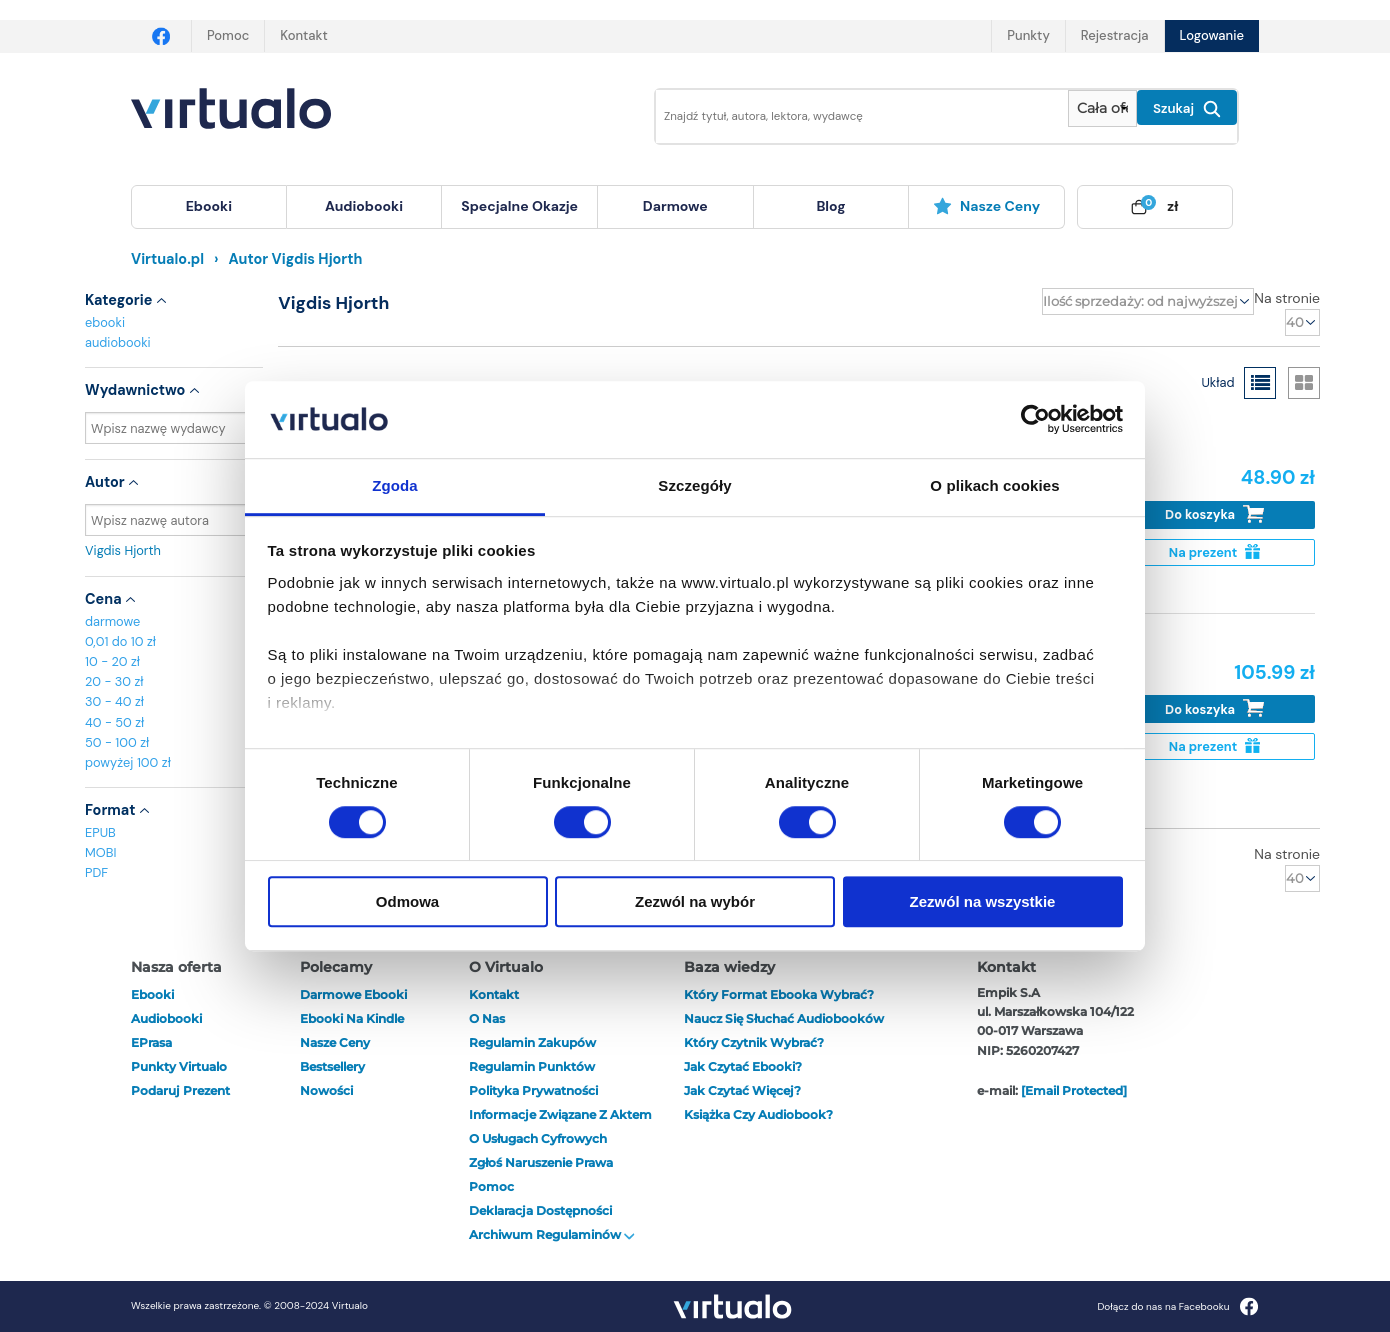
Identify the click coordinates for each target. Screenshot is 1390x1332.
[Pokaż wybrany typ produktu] (1102, 108)
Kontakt (303, 35)
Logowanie (1212, 35)
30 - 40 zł (114, 701)
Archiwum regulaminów (552, 1234)
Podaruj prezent (180, 1090)
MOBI (100, 852)
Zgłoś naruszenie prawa (541, 1162)
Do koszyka (1214, 514)
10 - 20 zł (112, 661)
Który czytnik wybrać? (754, 1042)
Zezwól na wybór (695, 901)
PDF (96, 872)
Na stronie (1287, 298)
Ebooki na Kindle (352, 1018)
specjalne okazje (519, 206)
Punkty (1028, 35)
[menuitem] (209, 207)
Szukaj (1187, 109)
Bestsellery (332, 1066)
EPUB (100, 832)
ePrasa (151, 1042)
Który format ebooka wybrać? (779, 994)
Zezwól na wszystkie (983, 901)
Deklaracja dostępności (540, 1210)
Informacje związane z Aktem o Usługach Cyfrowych (560, 1126)
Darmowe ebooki (353, 994)
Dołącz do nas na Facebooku (1177, 1306)
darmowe (675, 206)
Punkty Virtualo (179, 1066)
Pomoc (228, 35)
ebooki (105, 322)
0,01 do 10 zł (120, 641)
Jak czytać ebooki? (743, 1066)
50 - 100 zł (117, 742)
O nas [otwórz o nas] (487, 1018)
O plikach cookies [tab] (994, 485)
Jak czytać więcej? (742, 1090)
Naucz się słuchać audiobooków (784, 1018)
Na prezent (1214, 552)
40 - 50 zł (114, 722)
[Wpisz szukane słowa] (848, 116)
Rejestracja (1115, 35)
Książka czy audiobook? (758, 1114)
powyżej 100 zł (128, 762)
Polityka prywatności (533, 1090)
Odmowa (407, 901)
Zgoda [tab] (395, 485)
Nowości (326, 1090)
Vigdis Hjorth (174, 550)
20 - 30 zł (114, 681)
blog (830, 206)
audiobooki (118, 342)
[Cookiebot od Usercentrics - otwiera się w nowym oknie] (1035, 420)
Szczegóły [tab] (694, 485)
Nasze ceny (986, 206)
